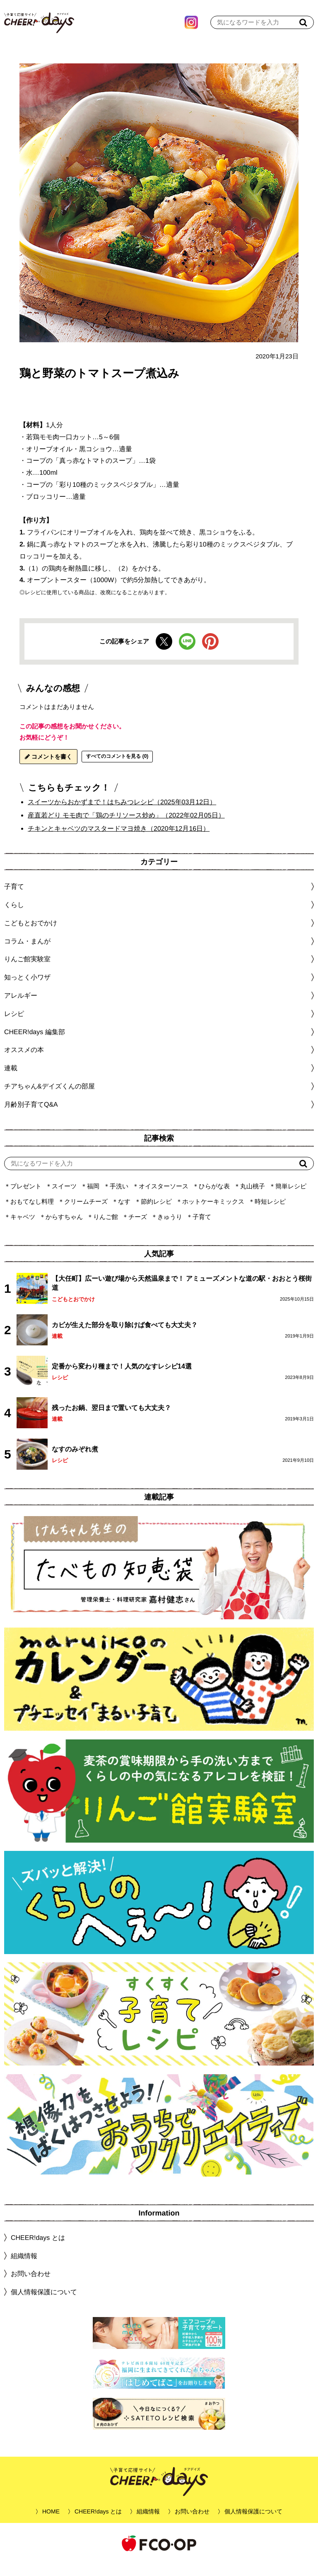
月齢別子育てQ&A (31, 1116)
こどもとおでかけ (73, 1312)
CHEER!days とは (38, 2250)
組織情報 (24, 2267)
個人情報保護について (44, 2304)
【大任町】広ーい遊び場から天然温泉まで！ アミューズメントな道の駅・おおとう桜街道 (182, 1295)
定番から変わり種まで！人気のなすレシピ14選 (122, 1378)
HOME (51, 2523)
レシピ (60, 1390)
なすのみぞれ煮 (75, 1461)
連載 (10, 1080)
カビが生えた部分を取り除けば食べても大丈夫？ (125, 1336)
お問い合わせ (31, 2286)
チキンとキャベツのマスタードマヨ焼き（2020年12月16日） (119, 840)
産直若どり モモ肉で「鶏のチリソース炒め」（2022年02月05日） (126, 827)
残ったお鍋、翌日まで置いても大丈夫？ (111, 1419)
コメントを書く (48, 769)
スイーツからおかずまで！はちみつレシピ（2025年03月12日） (122, 814)
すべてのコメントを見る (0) (117, 769)
